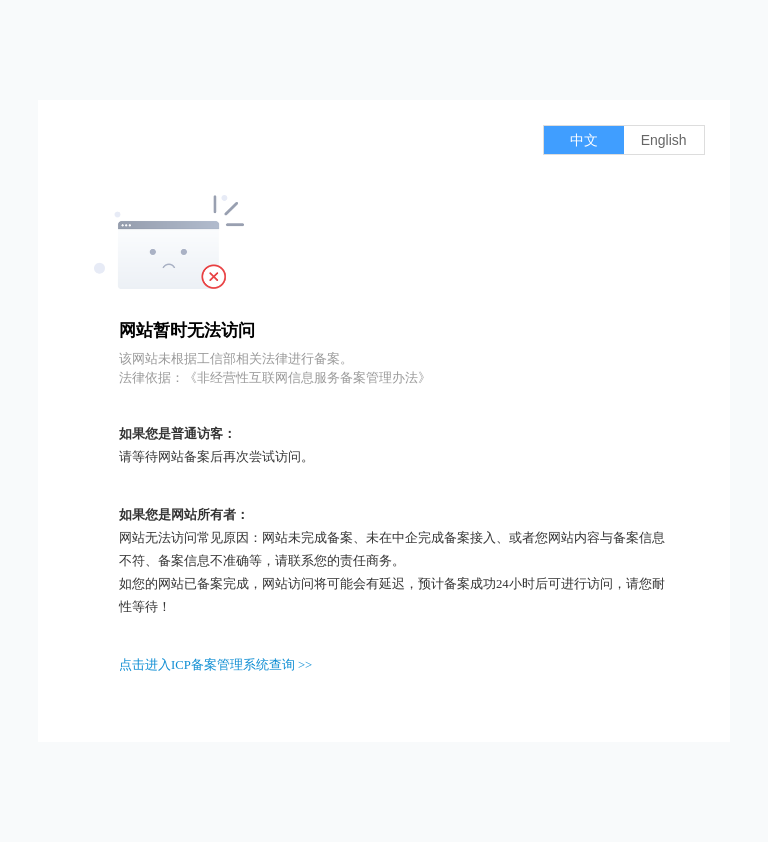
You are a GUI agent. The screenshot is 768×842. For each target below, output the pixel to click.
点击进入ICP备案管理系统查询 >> (215, 665)
